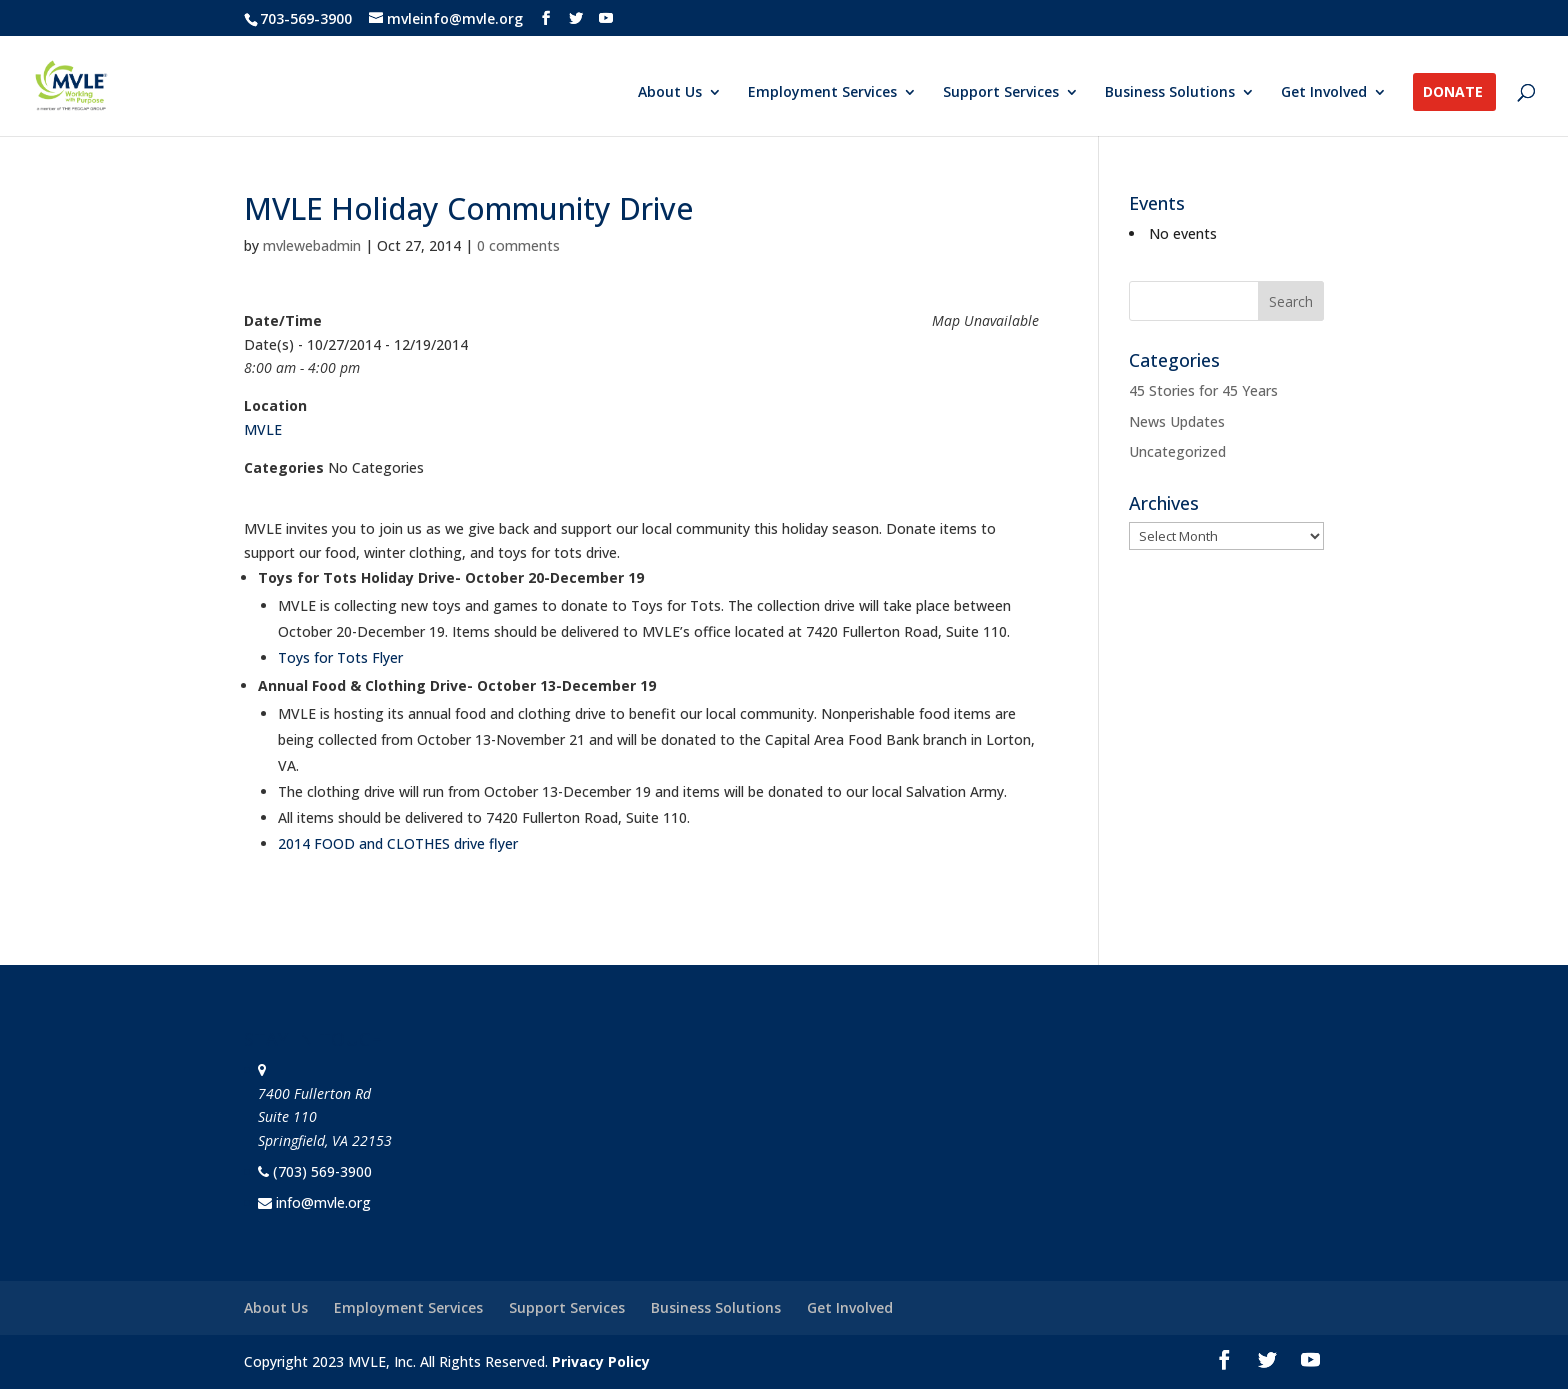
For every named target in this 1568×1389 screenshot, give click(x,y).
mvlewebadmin (312, 245)
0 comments (518, 245)
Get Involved (1324, 93)
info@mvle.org (323, 1202)
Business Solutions (1170, 93)
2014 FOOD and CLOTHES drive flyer (398, 843)
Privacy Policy (601, 1361)
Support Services (1001, 93)
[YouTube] (606, 18)
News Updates (1177, 421)
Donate (1453, 93)
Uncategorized (1177, 451)
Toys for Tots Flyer (340, 657)
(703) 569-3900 (322, 1171)
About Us (670, 93)
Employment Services (822, 93)
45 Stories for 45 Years (1203, 390)
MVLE (263, 429)
